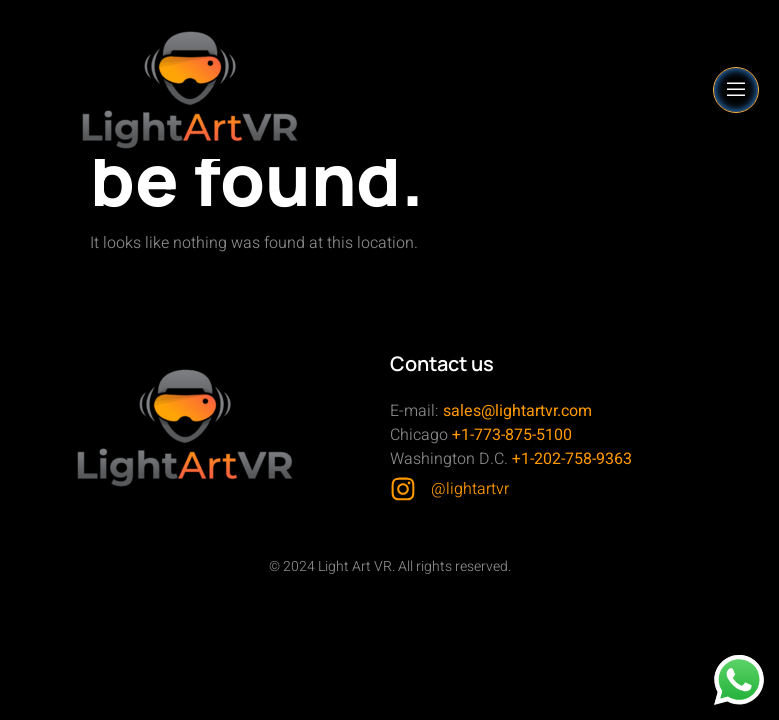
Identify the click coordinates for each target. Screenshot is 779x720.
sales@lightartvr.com (517, 411)
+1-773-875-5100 (512, 435)
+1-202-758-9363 (572, 459)
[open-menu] (736, 90)
